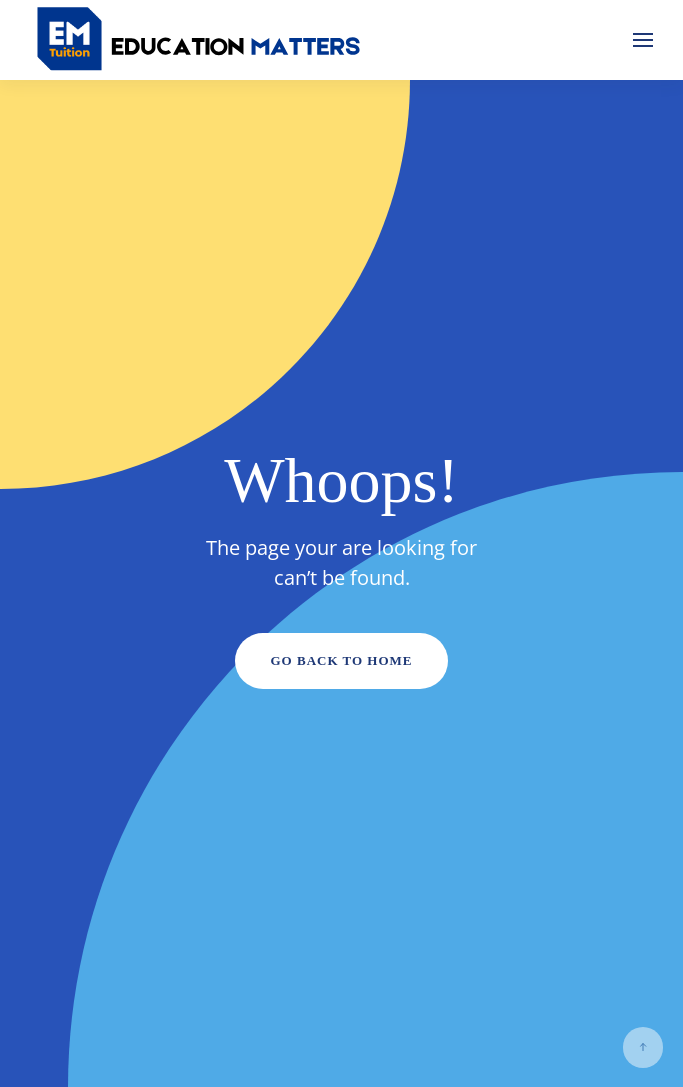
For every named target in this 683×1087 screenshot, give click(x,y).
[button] (643, 40)
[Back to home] (200, 40)
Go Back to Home (341, 660)
